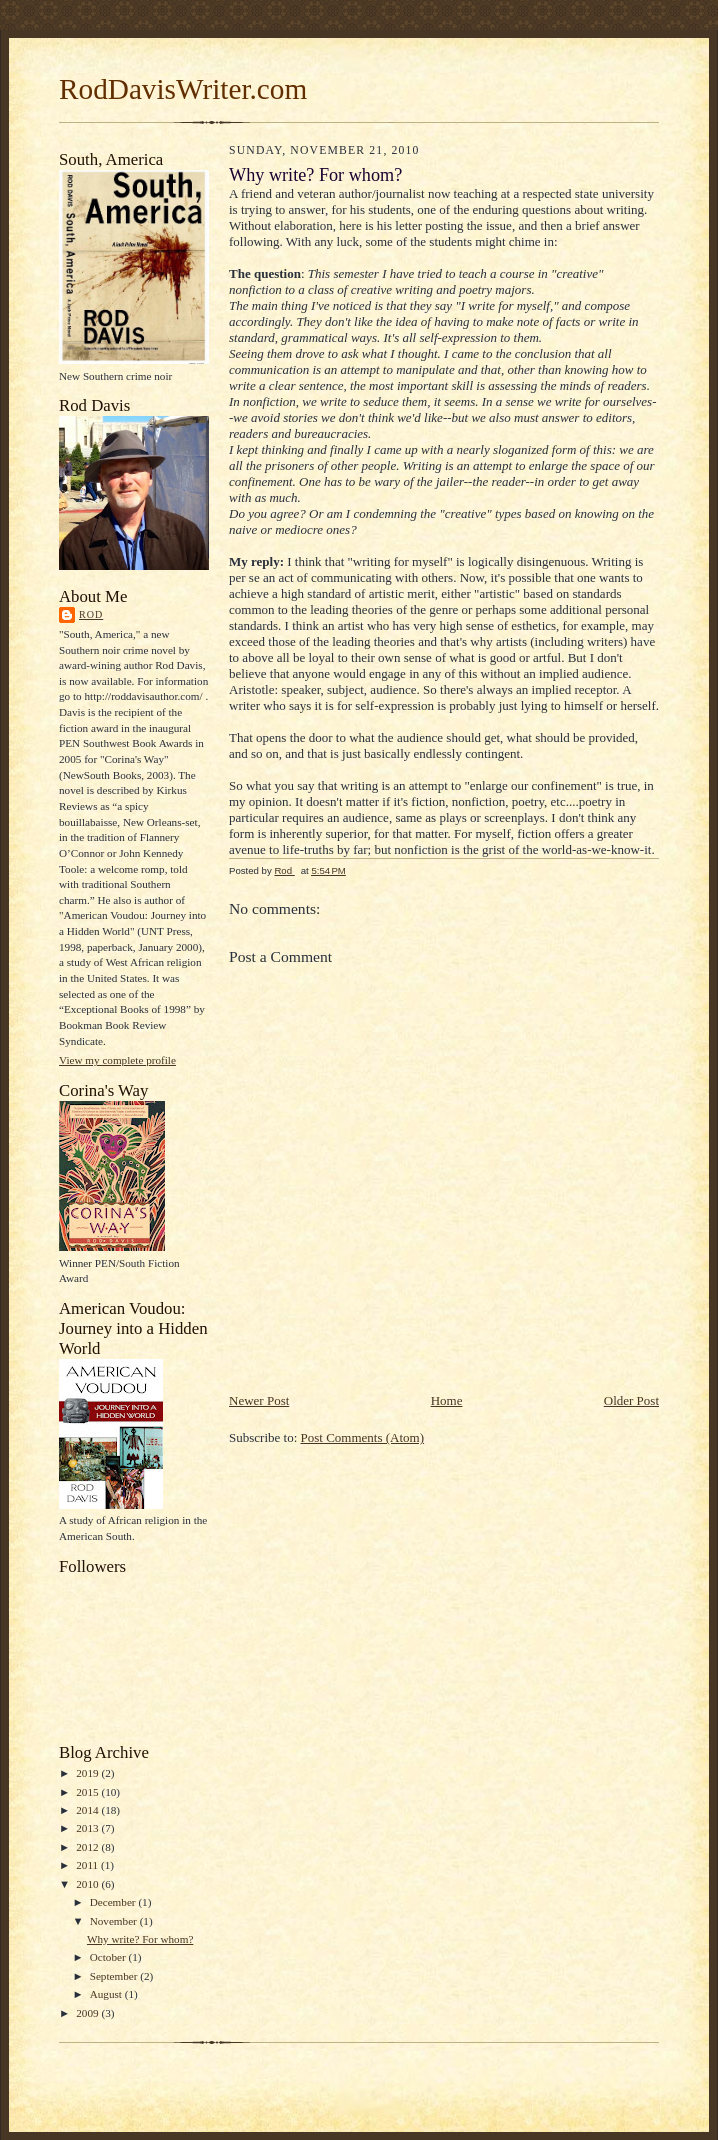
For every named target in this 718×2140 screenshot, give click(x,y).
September (115, 1976)
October (109, 1957)
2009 (88, 2013)
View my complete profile (117, 1060)
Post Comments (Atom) (363, 1437)
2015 (88, 1792)
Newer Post (259, 1400)
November (115, 1921)
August (107, 1994)
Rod (91, 614)
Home (447, 1400)
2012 (88, 1847)
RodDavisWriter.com (183, 89)
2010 (88, 1884)
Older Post (631, 1400)
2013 (88, 1828)
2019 (88, 1773)
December (114, 1902)
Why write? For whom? (140, 1939)
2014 (88, 1810)
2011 (88, 1865)
